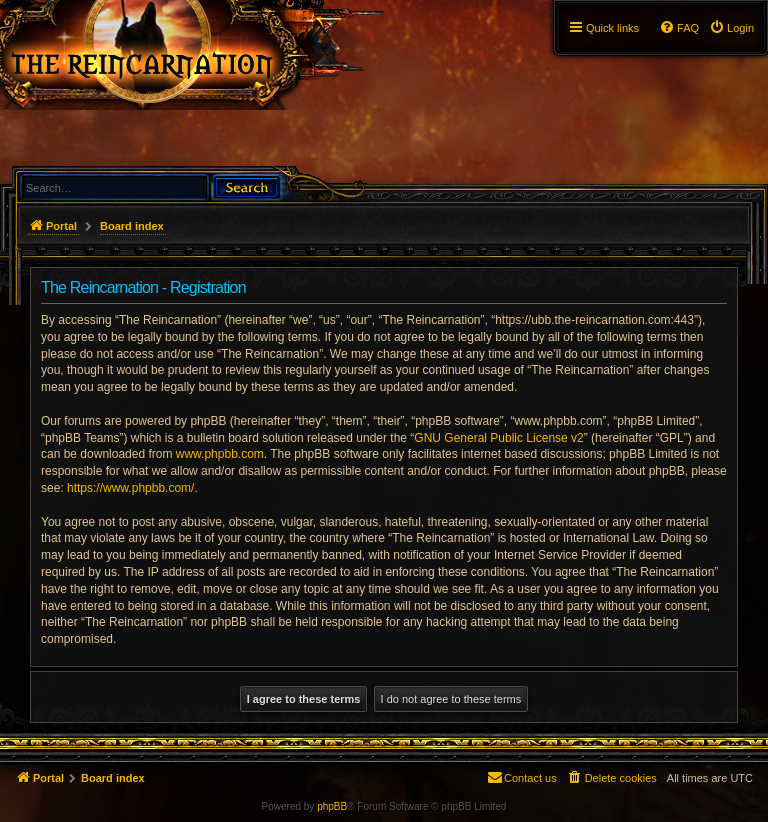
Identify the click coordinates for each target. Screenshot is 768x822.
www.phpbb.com (220, 454)
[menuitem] (731, 28)
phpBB (332, 806)
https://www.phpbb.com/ (130, 488)
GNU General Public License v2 (498, 438)
